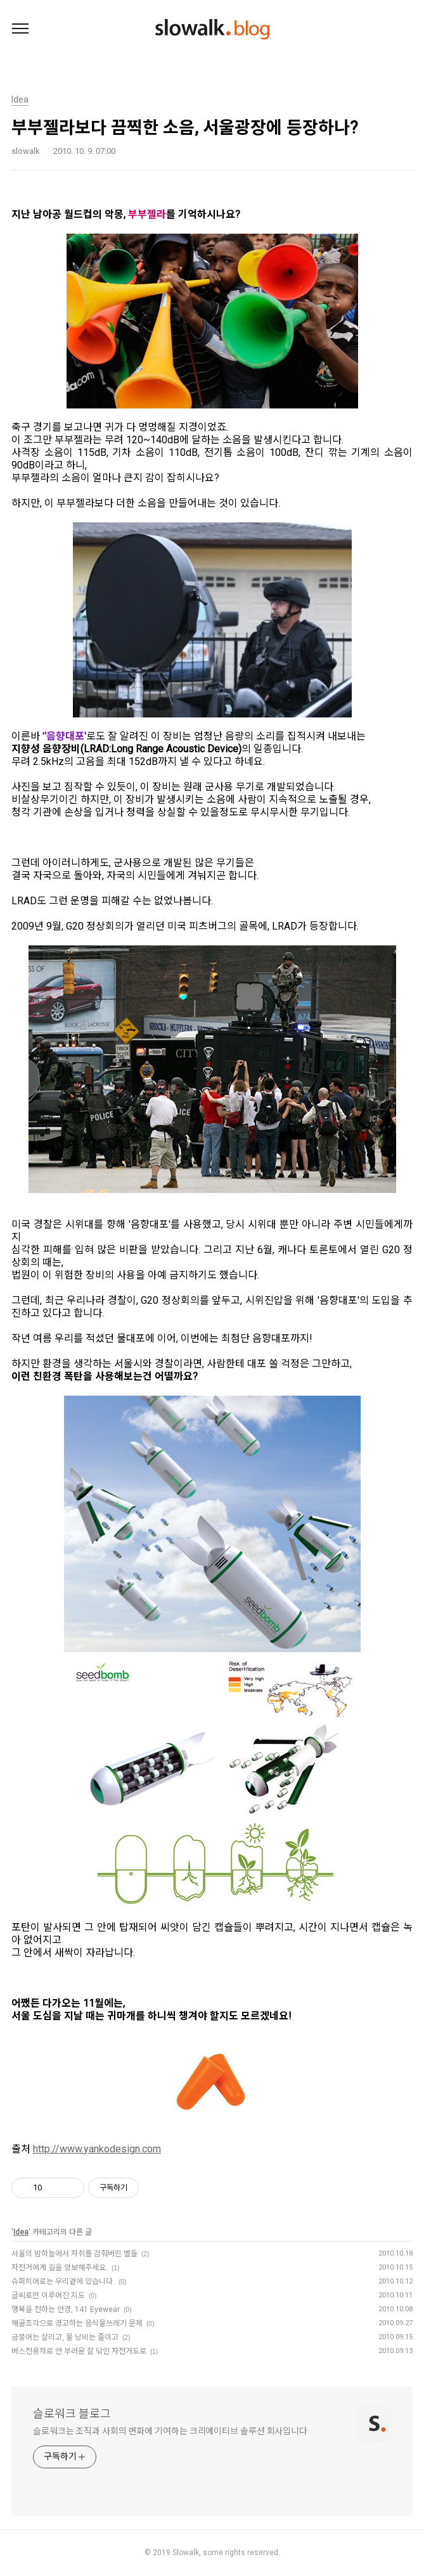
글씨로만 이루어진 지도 (48, 2295)
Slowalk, (186, 2552)
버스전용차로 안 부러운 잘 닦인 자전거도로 (78, 2351)
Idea (21, 2232)
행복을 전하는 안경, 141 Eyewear (65, 2309)
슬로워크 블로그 (72, 2413)
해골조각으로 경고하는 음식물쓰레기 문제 (77, 2323)
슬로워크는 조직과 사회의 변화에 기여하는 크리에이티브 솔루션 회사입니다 (170, 2431)
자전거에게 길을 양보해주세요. (59, 2267)
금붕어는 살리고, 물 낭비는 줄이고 (65, 2337)
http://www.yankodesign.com (97, 2149)
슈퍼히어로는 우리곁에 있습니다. (63, 2281)
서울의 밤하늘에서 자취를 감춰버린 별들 (74, 2253)
